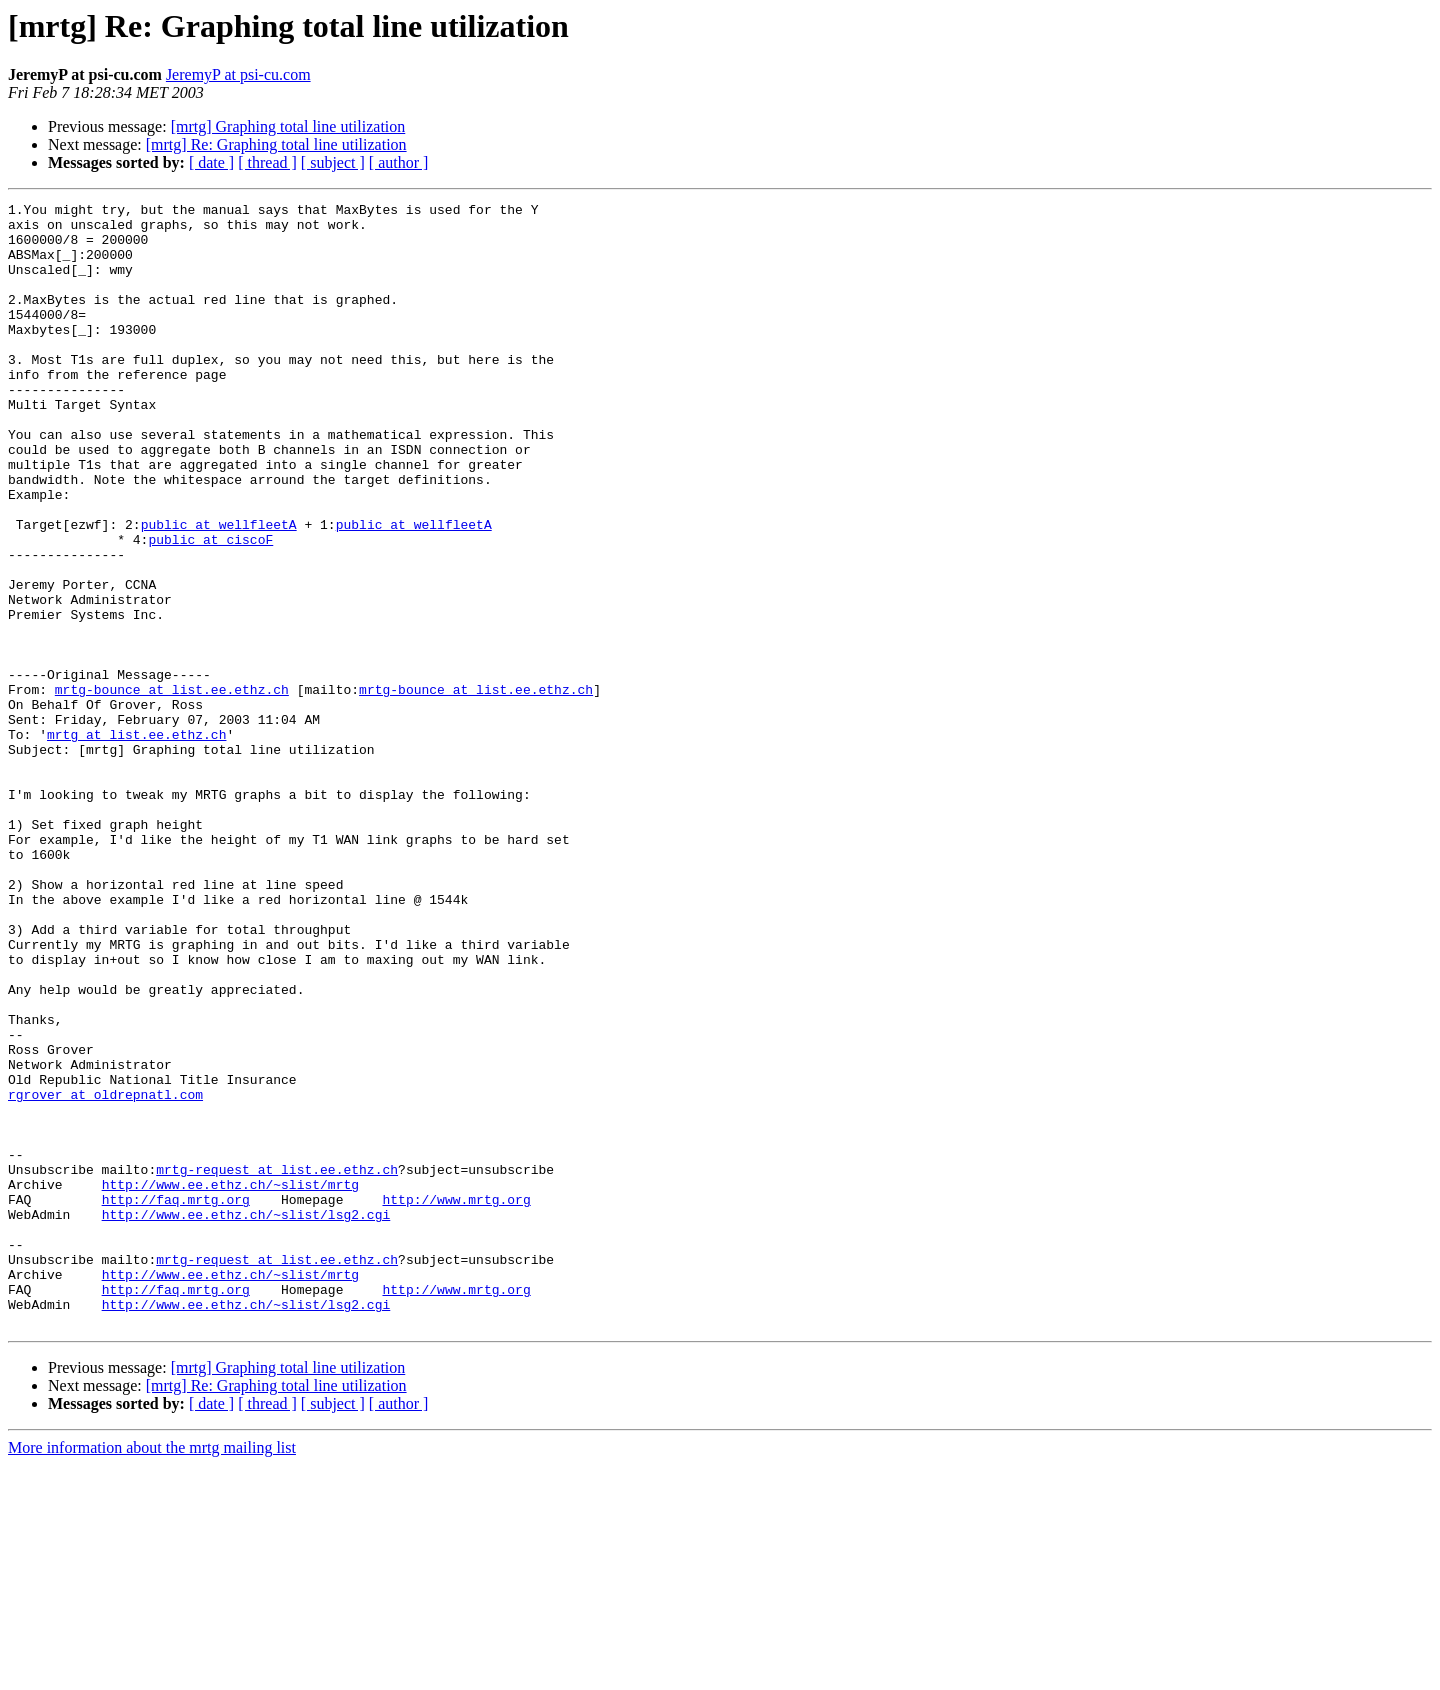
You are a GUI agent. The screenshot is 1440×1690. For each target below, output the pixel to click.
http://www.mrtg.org (456, 1400)
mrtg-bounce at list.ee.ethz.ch (172, 788)
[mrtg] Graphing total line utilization (288, 126)
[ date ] (211, 162)
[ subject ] (333, 162)
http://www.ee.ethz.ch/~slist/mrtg (230, 1382)
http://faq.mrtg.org (176, 1400)
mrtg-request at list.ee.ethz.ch (277, 1364)
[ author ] (399, 162)
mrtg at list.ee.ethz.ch (136, 842)
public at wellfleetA (219, 590)
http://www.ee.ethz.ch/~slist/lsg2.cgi (246, 1418)
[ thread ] (267, 162)
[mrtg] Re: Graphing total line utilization (276, 144)
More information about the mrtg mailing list (152, 1672)
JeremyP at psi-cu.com (238, 74)
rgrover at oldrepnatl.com (105, 1274)
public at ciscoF (210, 608)
